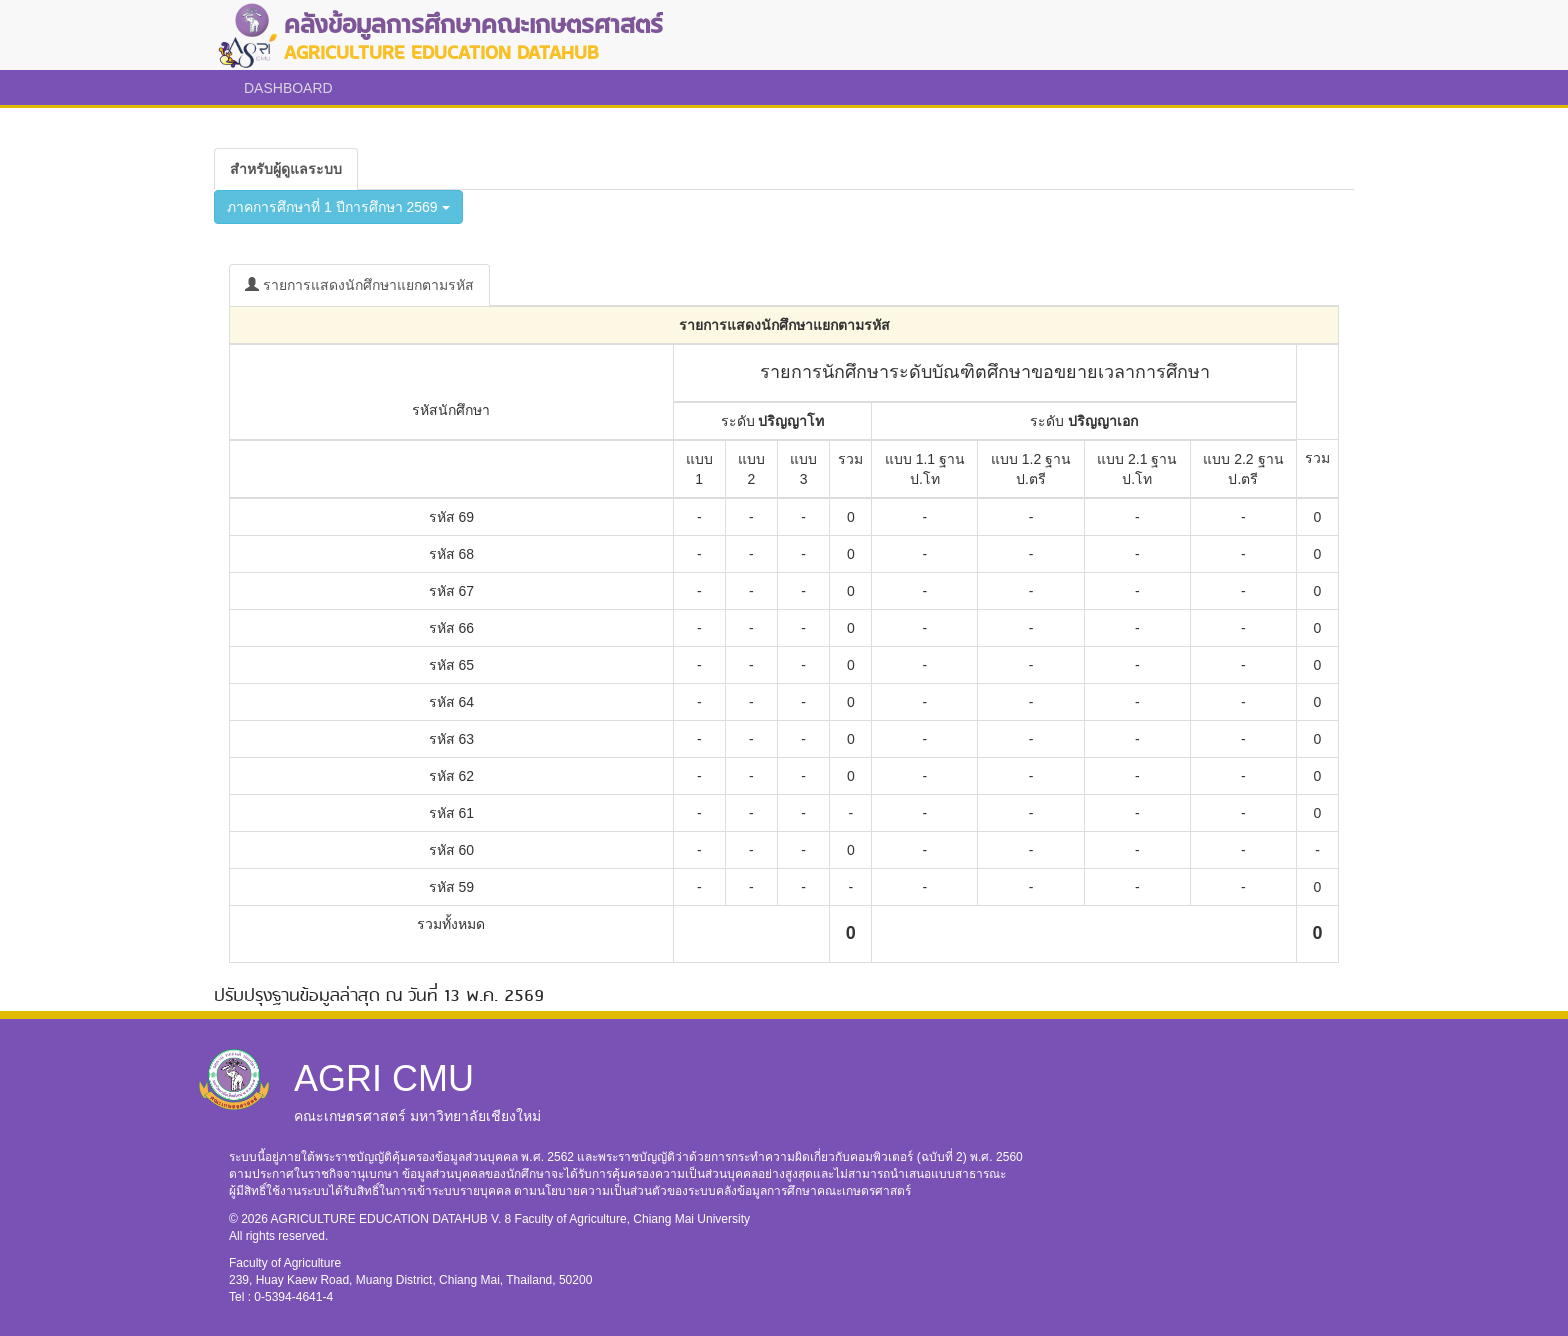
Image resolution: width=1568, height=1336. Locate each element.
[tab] (286, 169)
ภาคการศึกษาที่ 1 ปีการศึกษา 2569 (338, 207)
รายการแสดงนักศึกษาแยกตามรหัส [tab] (359, 285)
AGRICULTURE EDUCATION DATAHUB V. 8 (393, 1219)
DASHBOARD (288, 88)
